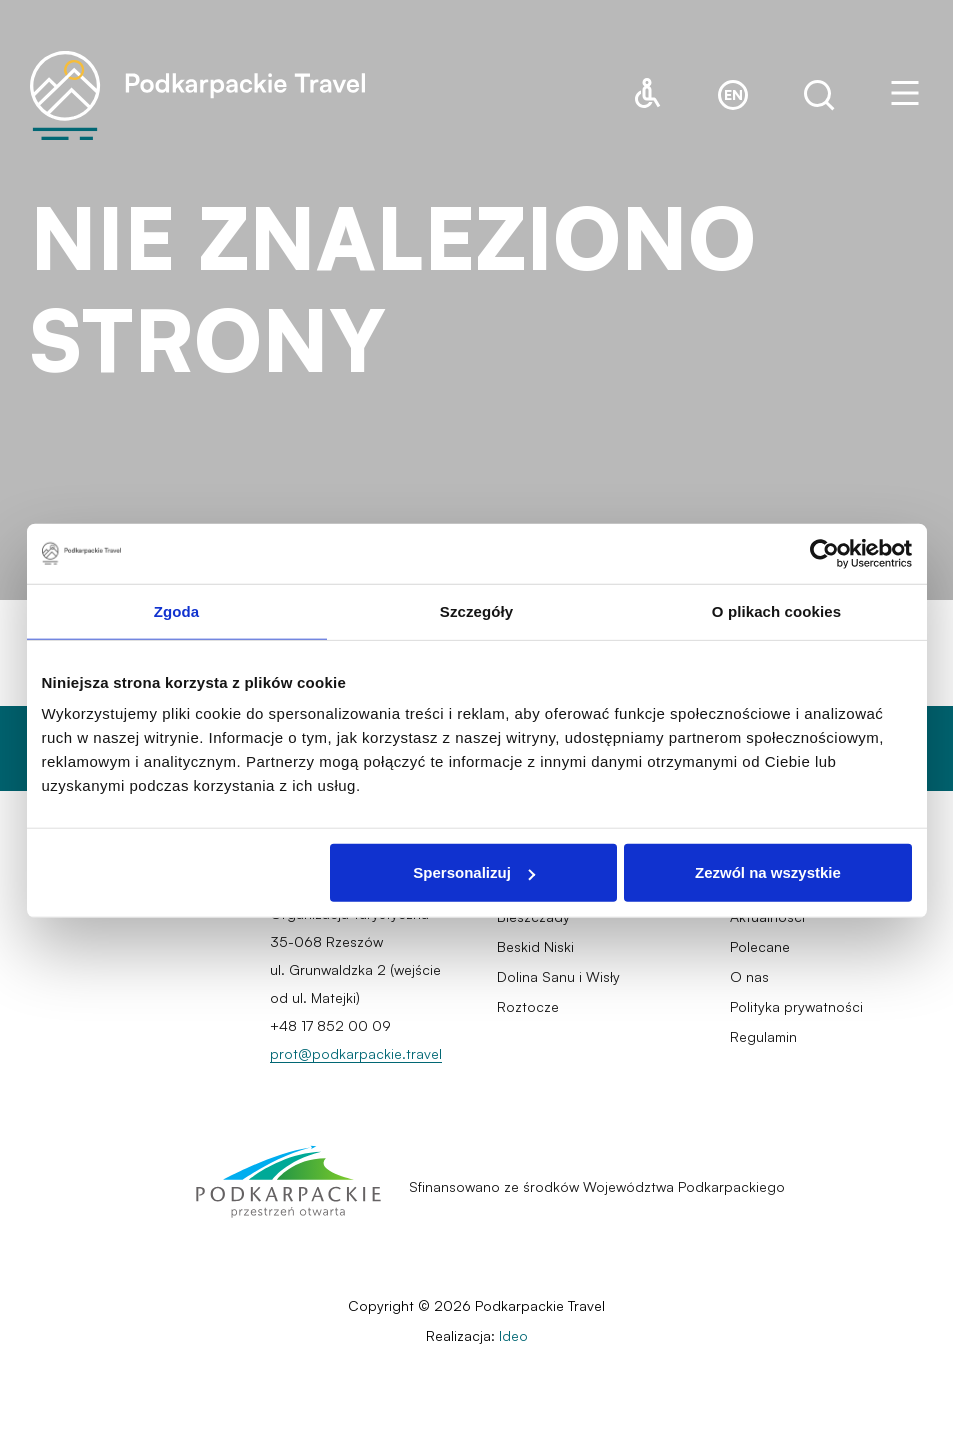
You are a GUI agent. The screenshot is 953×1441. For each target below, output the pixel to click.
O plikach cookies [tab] (776, 610)
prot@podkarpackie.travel (356, 1053)
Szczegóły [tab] (476, 610)
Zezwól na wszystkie (768, 872)
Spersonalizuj (474, 872)
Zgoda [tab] (177, 610)
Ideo (513, 1335)
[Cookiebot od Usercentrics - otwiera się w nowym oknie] (824, 553)
